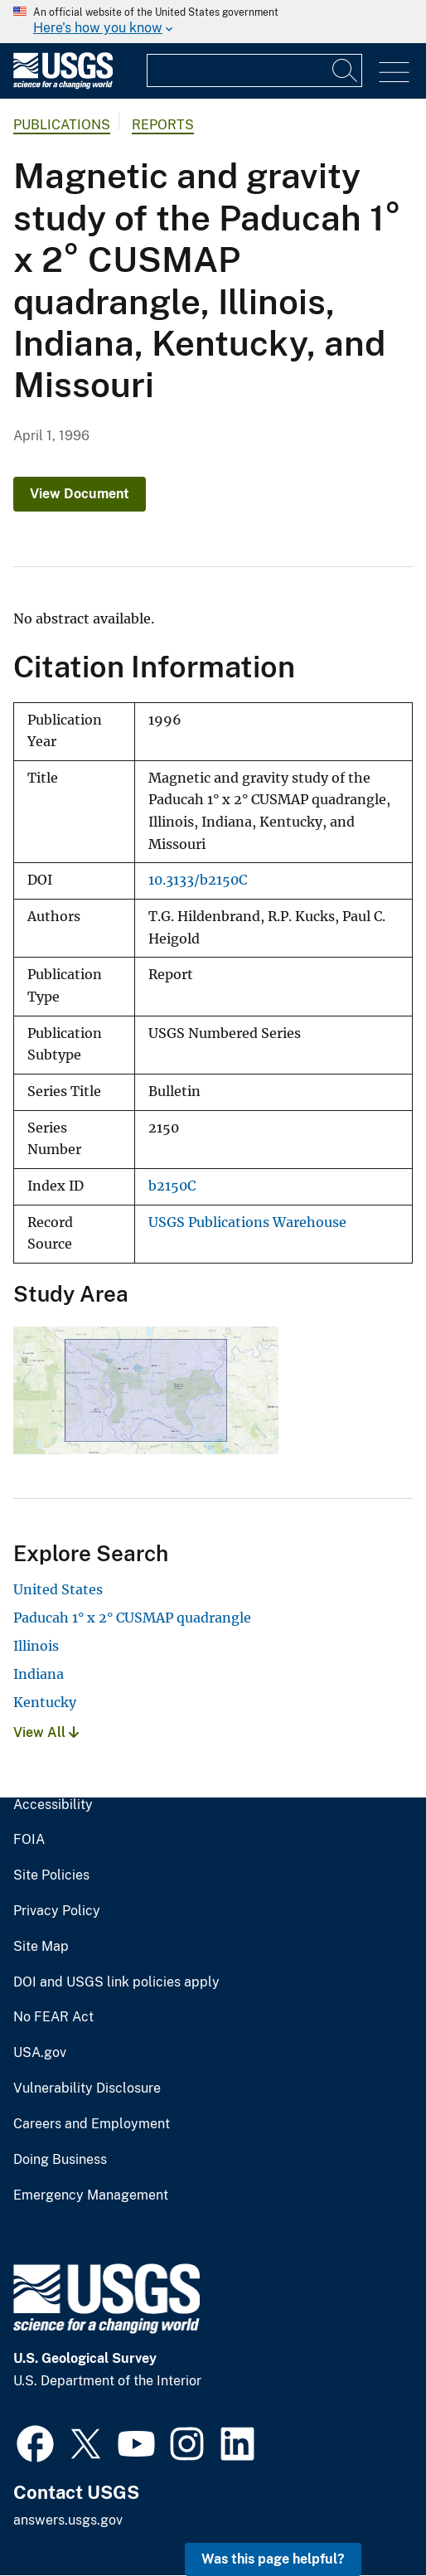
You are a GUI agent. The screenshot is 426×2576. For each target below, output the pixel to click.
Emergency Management (90, 2195)
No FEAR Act (53, 2017)
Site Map (41, 1946)
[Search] (345, 70)
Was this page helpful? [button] (273, 2559)
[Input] (254, 70)
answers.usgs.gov (68, 2520)
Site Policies (51, 1875)
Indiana (38, 1674)
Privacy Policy (56, 1911)
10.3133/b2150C (197, 880)
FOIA (29, 1839)
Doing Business (60, 2159)
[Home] (63, 85)
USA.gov (39, 2052)
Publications (61, 125)
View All (46, 1732)
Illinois (36, 1645)
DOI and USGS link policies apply (116, 1982)
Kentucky (44, 1702)
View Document (79, 494)
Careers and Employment (91, 2124)
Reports (163, 125)
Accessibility (53, 1804)
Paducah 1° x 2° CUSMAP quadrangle (132, 1617)
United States (58, 1589)
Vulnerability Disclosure (87, 2088)
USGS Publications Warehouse (247, 1222)
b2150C (172, 1186)
